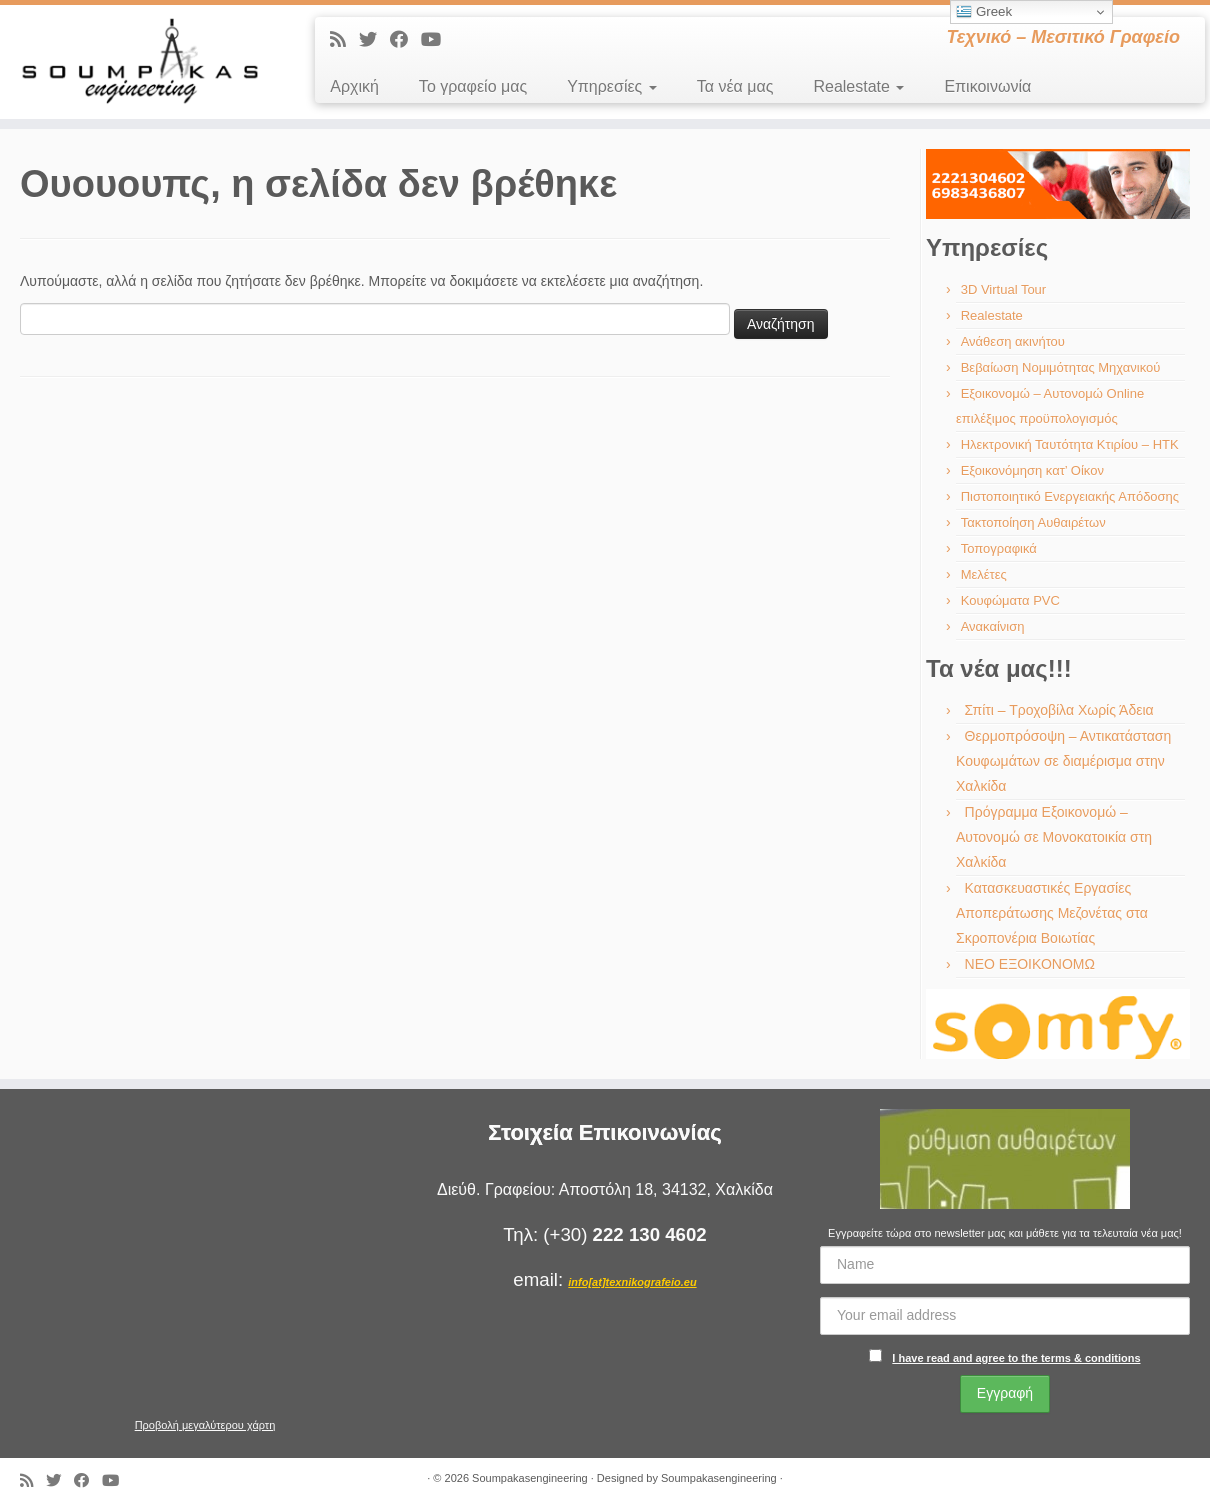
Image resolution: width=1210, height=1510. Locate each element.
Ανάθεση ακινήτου (1013, 341)
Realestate (858, 86)
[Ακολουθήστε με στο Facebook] (405, 40)
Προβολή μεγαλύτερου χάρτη (205, 1425)
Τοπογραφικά (999, 548)
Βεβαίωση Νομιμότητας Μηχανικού (1061, 367)
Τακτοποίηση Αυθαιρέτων (1033, 522)
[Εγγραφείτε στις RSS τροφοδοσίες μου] (344, 40)
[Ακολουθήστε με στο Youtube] (437, 40)
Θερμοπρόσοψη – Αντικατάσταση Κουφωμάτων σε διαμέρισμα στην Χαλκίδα (1063, 761)
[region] (1058, 184)
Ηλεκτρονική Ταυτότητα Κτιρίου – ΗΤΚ (1070, 444)
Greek (984, 12)
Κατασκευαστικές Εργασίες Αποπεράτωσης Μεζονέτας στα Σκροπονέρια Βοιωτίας (1052, 913)
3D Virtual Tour (1004, 289)
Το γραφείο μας (473, 86)
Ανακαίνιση (993, 626)
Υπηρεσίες (612, 86)
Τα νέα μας (735, 86)
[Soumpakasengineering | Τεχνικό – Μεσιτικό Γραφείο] (139, 62)
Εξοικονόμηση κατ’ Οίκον (1032, 470)
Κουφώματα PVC (1010, 600)
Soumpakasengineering (530, 1478)
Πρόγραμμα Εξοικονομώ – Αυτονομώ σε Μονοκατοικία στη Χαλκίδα (1054, 837)
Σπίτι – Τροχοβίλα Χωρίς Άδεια (1059, 710)
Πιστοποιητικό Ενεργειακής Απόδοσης (1070, 496)
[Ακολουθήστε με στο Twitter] (374, 40)
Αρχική (354, 86)
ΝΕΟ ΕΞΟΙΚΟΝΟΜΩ (1030, 964)
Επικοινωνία (987, 86)
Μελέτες (984, 574)
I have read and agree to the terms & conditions (1016, 1358)
